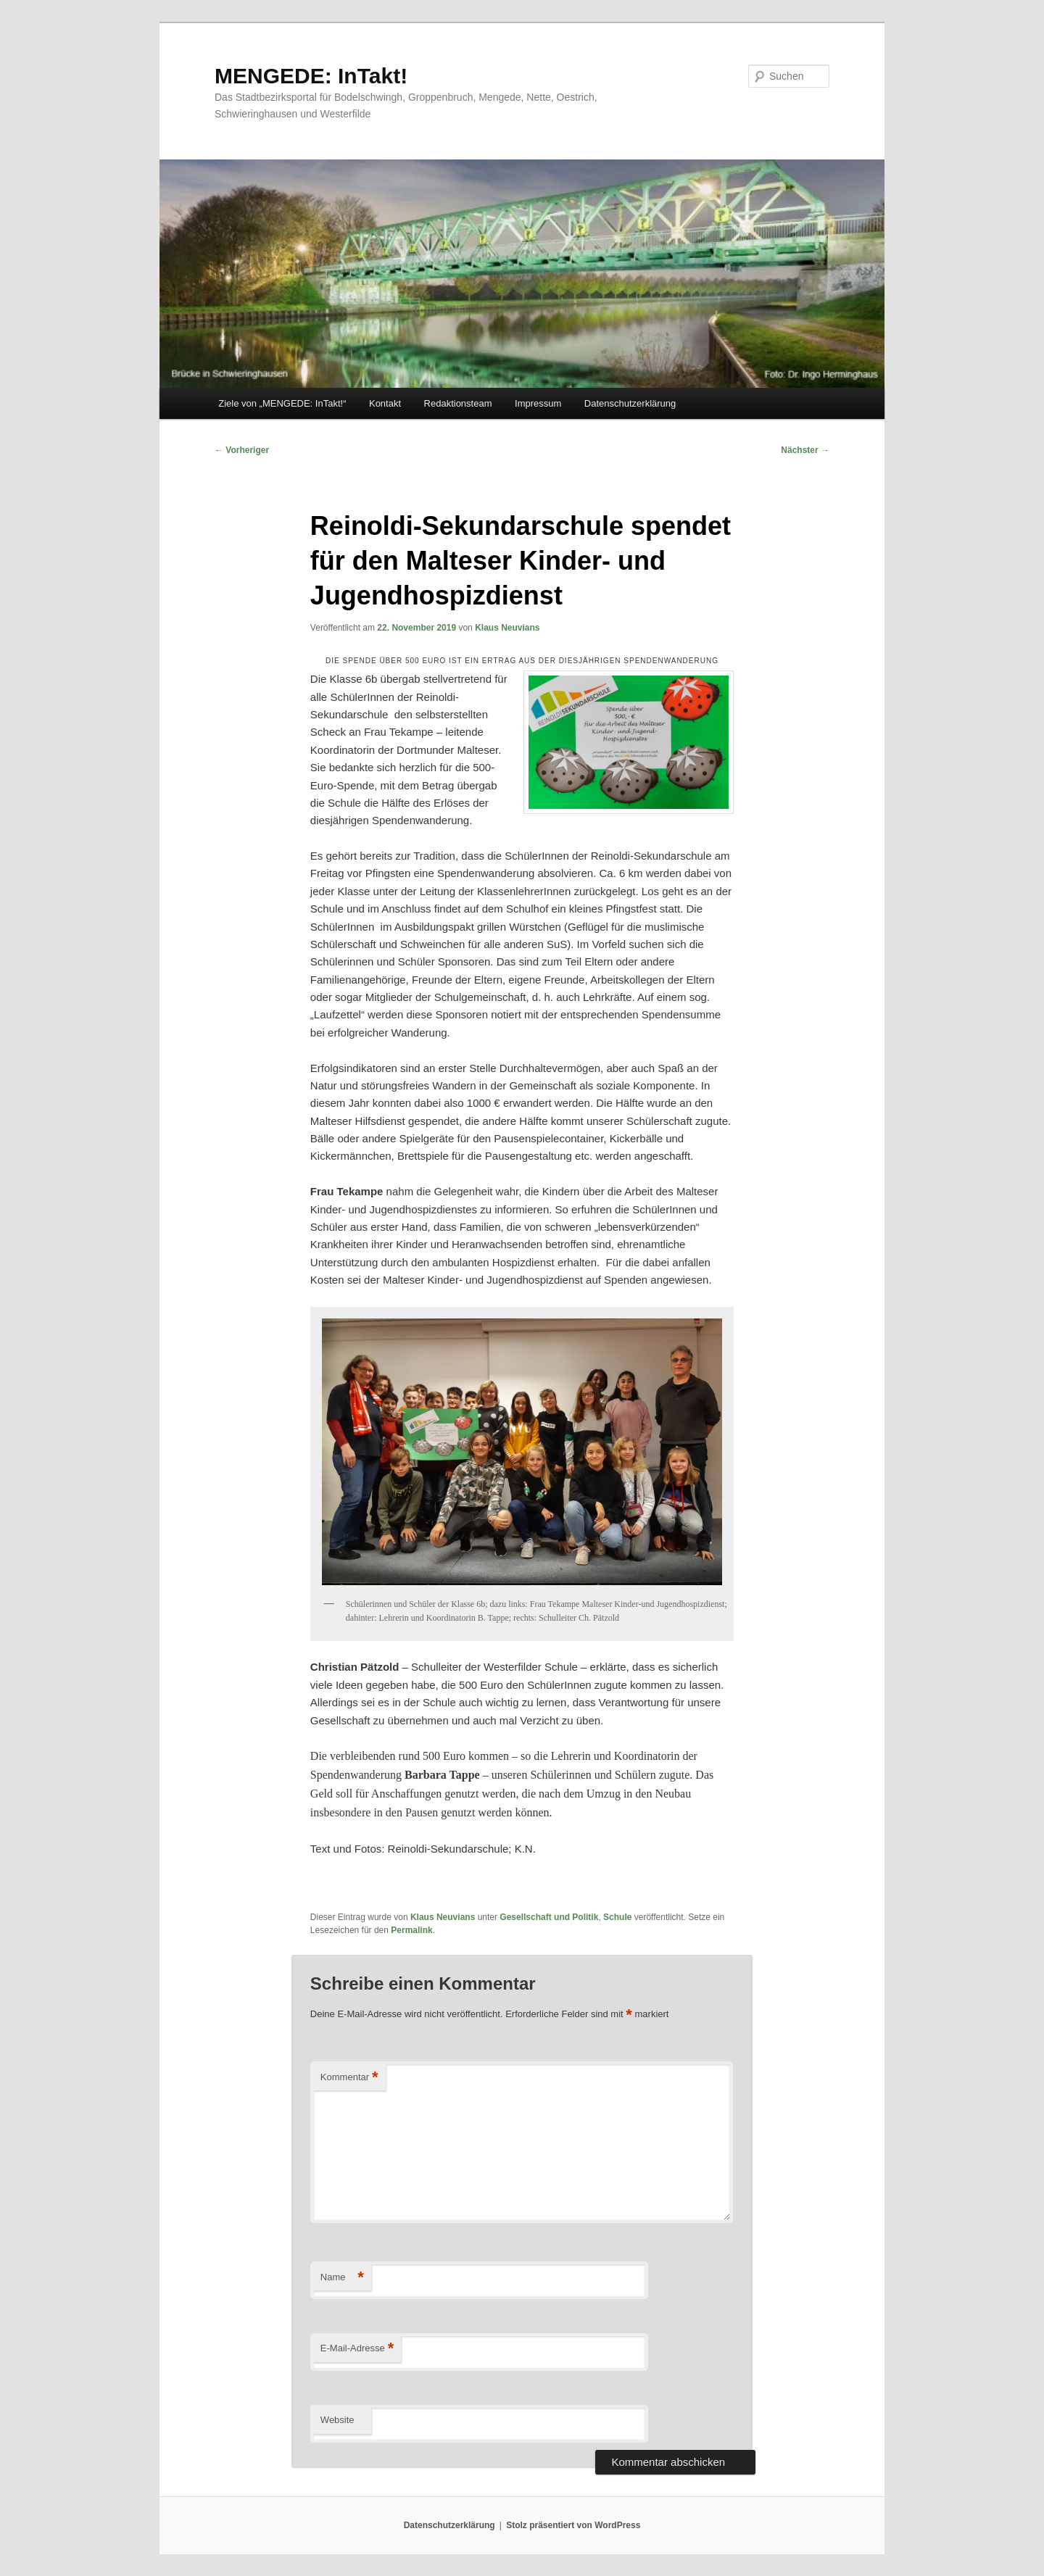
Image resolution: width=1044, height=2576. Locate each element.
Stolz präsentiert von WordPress (573, 2525)
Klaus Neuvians (507, 628)
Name (342, 2277)
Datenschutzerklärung (630, 403)
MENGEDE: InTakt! (311, 76)
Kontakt (385, 403)
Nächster (805, 450)
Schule (617, 1917)
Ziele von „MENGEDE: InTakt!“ (282, 403)
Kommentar (349, 2077)
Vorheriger (242, 450)
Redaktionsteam (458, 403)
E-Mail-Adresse (357, 2348)
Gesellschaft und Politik (549, 1917)
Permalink (411, 1930)
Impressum (538, 403)
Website (337, 2419)
